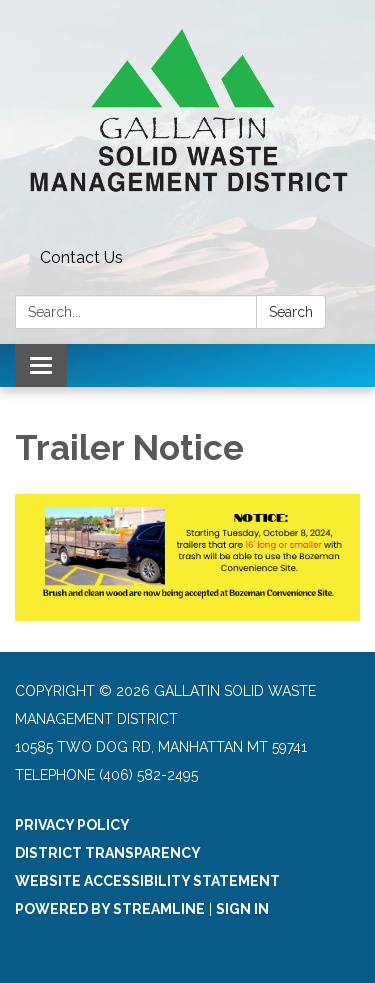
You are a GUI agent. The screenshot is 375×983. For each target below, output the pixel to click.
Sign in (242, 909)
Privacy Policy (72, 825)
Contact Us (81, 257)
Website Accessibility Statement (147, 881)
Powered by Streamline (110, 909)
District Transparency (108, 853)
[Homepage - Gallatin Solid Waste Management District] (187, 120)
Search (291, 312)
